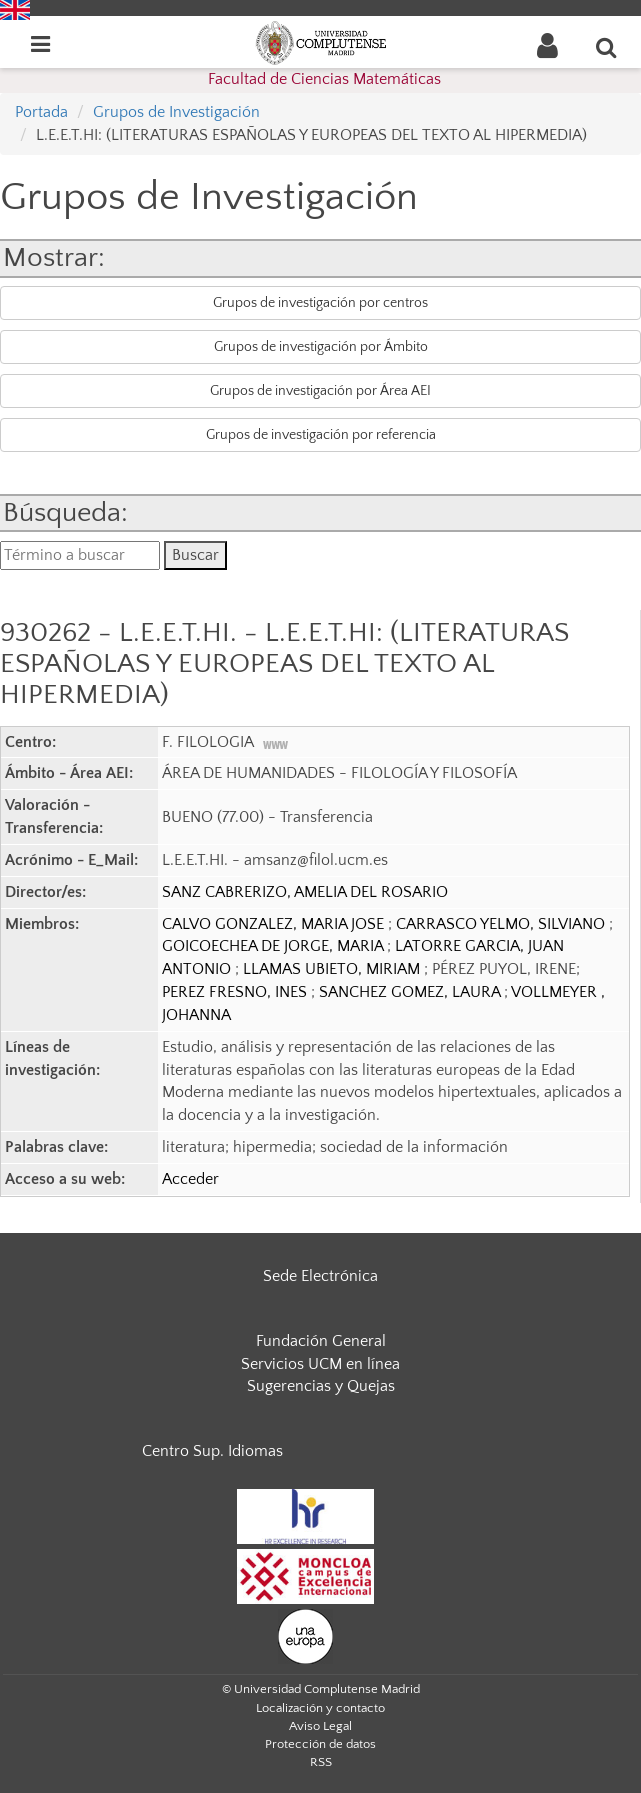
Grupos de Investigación (176, 112)
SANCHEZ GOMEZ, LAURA (411, 992)
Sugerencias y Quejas (321, 1386)
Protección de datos (320, 1744)
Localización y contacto (320, 1708)
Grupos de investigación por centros (320, 303)
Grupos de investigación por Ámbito (321, 347)
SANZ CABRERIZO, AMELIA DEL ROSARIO (305, 892)
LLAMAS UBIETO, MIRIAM (333, 969)
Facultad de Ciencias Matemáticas (324, 79)
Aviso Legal (320, 1726)
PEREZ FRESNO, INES (236, 992)
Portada (41, 112)
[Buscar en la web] (607, 47)
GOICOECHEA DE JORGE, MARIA (274, 946)
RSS (321, 1762)
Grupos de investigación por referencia (321, 435)
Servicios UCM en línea (320, 1364)
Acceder (190, 1179)
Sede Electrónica (320, 1276)
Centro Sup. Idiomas (212, 1451)
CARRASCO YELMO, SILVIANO (502, 924)
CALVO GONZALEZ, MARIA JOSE (275, 924)
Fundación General (321, 1341)
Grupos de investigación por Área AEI (320, 391)
